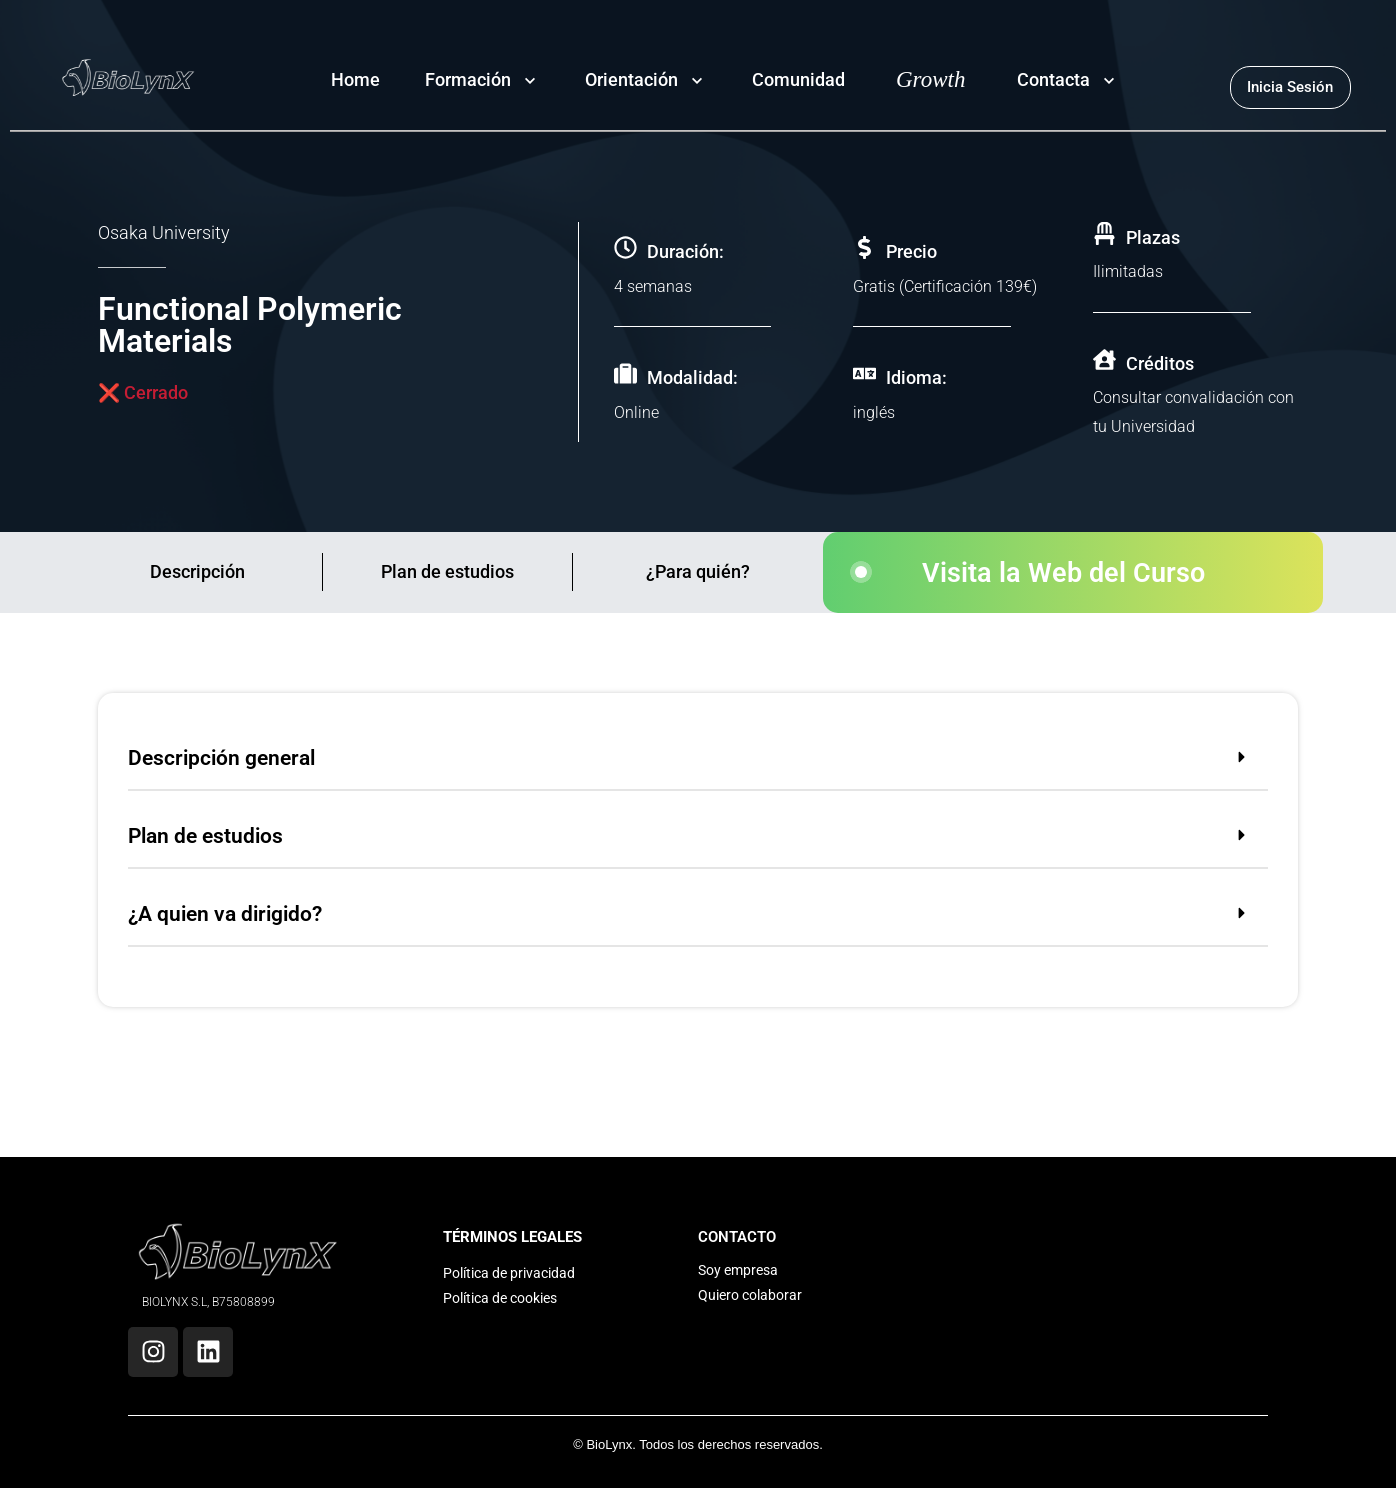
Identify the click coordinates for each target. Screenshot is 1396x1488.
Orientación (631, 79)
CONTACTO (737, 1237)
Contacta (1053, 79)
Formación (468, 79)
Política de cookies (500, 1298)
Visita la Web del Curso (1063, 573)
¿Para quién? (698, 571)
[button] (698, 762)
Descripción (197, 571)
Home (355, 79)
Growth (930, 79)
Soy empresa (738, 1270)
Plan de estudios (447, 571)
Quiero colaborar (750, 1295)
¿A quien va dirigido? (225, 914)
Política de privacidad (509, 1273)
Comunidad (798, 79)
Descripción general (221, 758)
